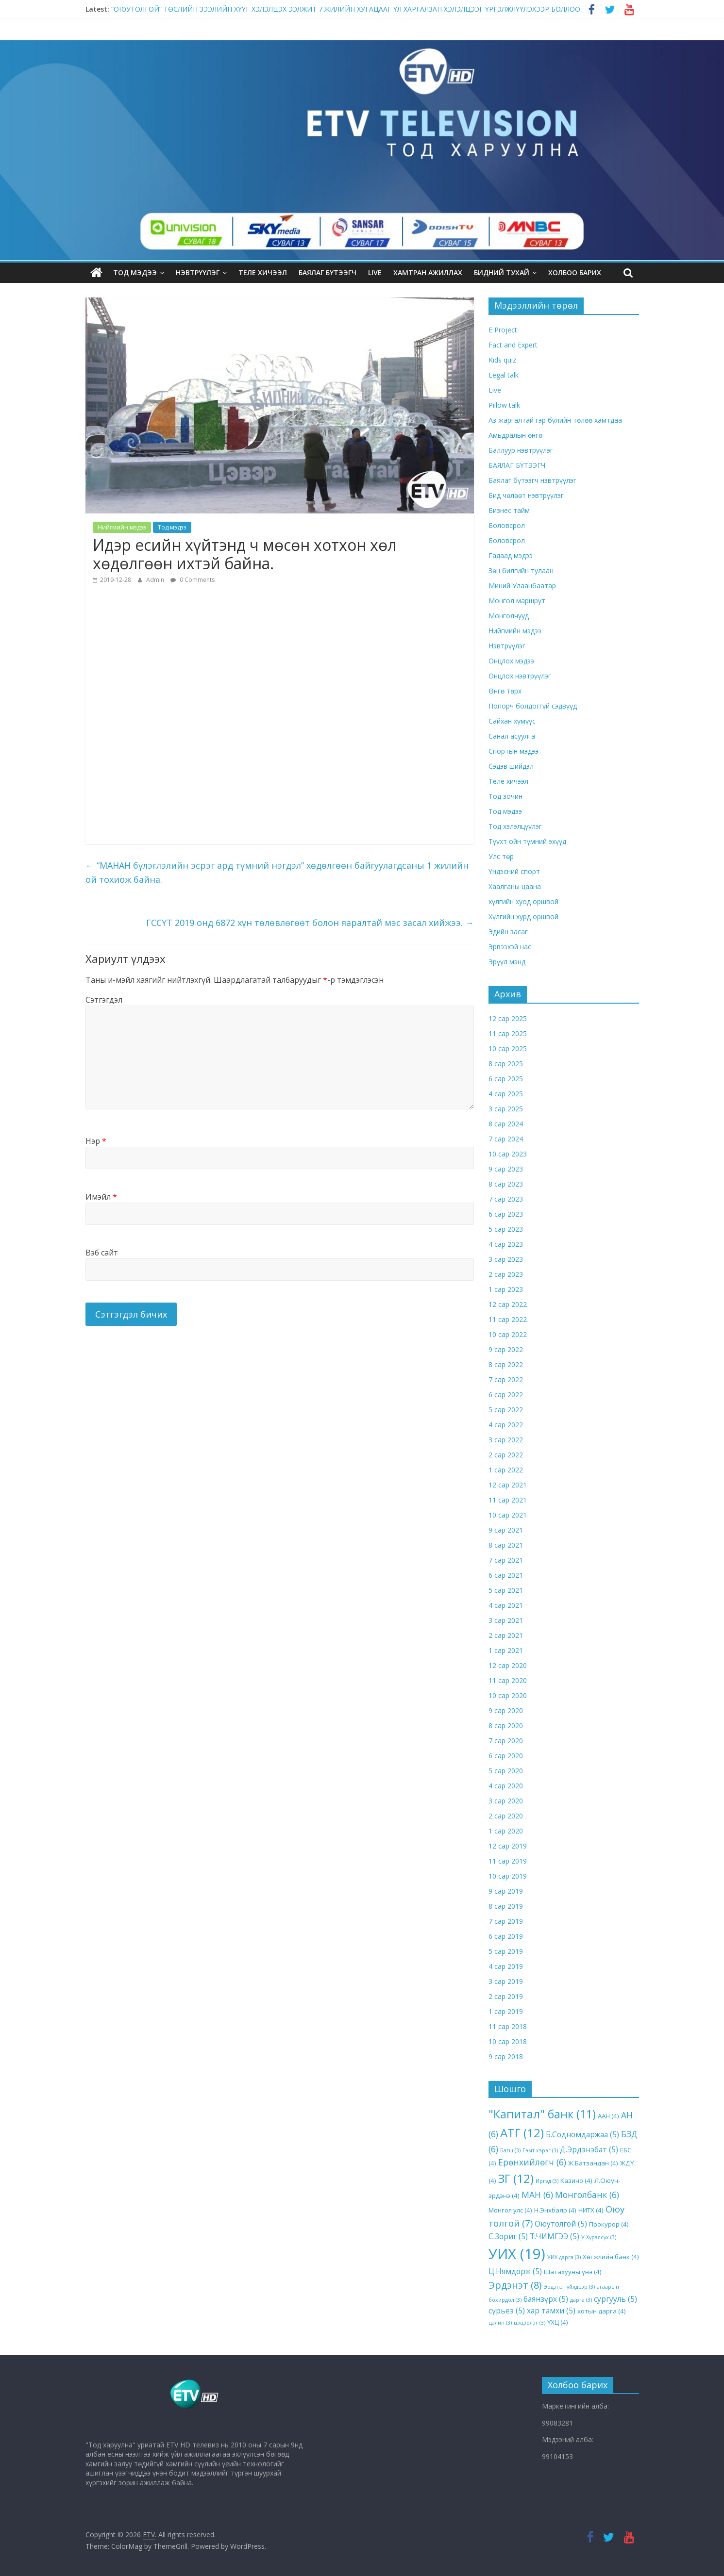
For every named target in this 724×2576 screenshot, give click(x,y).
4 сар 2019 (505, 1965)
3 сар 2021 (505, 1619)
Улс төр (501, 856)
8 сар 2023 (505, 1183)
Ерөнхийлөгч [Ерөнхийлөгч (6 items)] (532, 2162)
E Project (502, 329)
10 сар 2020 (507, 1695)
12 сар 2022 (507, 1303)
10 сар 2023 (507, 1153)
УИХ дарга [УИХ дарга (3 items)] (564, 2257)
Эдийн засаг (508, 931)
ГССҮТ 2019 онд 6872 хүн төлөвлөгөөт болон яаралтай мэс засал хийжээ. (310, 922)
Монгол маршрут (516, 600)
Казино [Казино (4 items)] (576, 2180)
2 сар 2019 (505, 1995)
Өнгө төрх (505, 690)
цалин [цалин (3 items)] (500, 2322)
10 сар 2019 (507, 1875)
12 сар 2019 (507, 1845)
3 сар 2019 (505, 1980)
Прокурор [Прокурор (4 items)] (609, 2224)
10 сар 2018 (507, 2041)
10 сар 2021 (507, 1514)
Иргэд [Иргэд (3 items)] (547, 2181)
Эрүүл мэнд (506, 961)
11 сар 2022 (507, 1318)
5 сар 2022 (505, 1409)
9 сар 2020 (505, 1710)
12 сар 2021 (507, 1484)
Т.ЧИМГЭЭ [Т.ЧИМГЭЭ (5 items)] (554, 2236)
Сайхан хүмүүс (512, 721)
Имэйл (101, 1196)
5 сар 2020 (505, 1770)
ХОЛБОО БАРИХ (574, 272)
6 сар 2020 (505, 1755)
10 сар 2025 (507, 1048)
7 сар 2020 (505, 1740)
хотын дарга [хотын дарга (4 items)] (601, 2311)
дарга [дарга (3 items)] (581, 2299)
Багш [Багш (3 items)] (510, 2150)
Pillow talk (504, 405)
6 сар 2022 (505, 1394)
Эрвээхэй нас (509, 946)
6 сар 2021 (505, 1574)
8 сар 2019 (505, 1905)
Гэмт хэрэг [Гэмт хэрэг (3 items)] (540, 2150)
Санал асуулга (511, 736)
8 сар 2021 (505, 1544)
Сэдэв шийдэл (511, 766)
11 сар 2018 (507, 2026)
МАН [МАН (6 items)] (537, 2194)
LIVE (375, 272)
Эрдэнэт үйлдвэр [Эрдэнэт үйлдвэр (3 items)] (569, 2286)
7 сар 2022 (505, 1379)
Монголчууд (508, 615)
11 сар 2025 (507, 1033)
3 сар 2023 (505, 1258)
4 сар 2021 (505, 1604)
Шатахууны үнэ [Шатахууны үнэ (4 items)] (573, 2271)
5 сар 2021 (505, 1589)
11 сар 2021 (507, 1499)
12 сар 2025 (507, 1018)
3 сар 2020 (505, 1800)
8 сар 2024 (505, 1123)
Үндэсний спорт (514, 871)
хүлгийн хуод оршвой (523, 901)
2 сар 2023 (505, 1273)
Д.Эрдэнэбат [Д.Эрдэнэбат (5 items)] (589, 2149)
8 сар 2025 (505, 1063)
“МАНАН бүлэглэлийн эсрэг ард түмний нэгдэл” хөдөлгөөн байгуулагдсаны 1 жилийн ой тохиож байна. (277, 872)
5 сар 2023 (505, 1228)
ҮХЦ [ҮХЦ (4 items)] (557, 2322)
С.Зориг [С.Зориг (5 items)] (508, 2236)
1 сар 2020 (505, 1830)
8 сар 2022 (505, 1364)
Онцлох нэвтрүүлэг (519, 675)
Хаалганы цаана (514, 886)
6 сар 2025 (505, 1078)
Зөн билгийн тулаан (521, 570)
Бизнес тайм (509, 510)
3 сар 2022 (505, 1439)
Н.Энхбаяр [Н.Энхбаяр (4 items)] (555, 2209)
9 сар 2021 (505, 1529)
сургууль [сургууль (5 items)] (615, 2298)
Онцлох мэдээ (511, 660)
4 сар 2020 (505, 1785)
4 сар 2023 (505, 1243)
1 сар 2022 (505, 1469)
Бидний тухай (501, 272)
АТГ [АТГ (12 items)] (522, 2132)
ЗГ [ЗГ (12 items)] (516, 2178)
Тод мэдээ (135, 272)
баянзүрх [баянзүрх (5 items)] (545, 2298)
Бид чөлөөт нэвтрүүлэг (526, 495)
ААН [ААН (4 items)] (608, 2116)
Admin (156, 579)
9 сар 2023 (505, 1168)
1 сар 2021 (505, 1649)
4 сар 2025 (505, 1093)
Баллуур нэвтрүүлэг (520, 450)
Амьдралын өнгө (515, 435)
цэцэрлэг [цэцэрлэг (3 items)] (529, 2322)
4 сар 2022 (505, 1424)
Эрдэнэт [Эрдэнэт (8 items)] (515, 2284)
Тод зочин (505, 796)
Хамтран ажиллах (427, 272)
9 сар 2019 (505, 1890)
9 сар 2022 (505, 1349)
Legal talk (503, 375)
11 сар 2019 (507, 1860)
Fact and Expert (513, 344)
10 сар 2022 (507, 1333)
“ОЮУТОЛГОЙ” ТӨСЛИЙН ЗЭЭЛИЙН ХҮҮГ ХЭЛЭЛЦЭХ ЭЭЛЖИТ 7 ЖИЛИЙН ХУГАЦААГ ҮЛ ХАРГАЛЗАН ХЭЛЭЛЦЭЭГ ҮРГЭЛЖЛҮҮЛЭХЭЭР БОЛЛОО (345, 9)
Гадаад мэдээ (510, 555)
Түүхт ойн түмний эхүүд (527, 841)
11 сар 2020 (507, 1679)
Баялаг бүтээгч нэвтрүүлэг (532, 480)
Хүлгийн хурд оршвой (523, 916)
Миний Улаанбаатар (522, 585)
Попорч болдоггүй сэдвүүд (532, 705)
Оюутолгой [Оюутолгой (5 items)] (561, 2223)
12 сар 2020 (507, 1664)
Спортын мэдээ (513, 751)
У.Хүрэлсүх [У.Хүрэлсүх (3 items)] (598, 2237)
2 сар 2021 (505, 1634)
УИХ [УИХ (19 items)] (516, 2253)
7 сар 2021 (505, 1559)
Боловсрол (506, 525)
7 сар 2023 (505, 1198)
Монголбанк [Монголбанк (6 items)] (587, 2194)
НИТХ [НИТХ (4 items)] (591, 2209)
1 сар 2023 (505, 1288)
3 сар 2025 (505, 1108)
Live (494, 390)
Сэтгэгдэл (103, 999)
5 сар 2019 (505, 1950)
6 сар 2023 (505, 1213)
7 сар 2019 (505, 1920)
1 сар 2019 (505, 2010)
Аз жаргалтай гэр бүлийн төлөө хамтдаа (555, 420)
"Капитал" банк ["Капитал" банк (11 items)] (542, 2114)
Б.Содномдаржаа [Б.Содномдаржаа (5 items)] (582, 2134)
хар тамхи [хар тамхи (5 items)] (551, 2310)
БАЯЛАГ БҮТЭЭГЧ (327, 272)
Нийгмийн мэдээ (122, 527)
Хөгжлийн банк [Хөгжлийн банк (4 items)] (611, 2256)
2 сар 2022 (505, 1454)
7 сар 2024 (505, 1138)
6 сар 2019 (505, 1935)
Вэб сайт (101, 1252)
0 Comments (192, 579)
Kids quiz (502, 359)
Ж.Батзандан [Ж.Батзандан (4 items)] (593, 2163)
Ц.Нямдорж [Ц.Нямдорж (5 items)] (515, 2271)
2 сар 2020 (505, 1815)
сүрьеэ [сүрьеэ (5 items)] (506, 2310)
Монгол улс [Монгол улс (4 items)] (510, 2209)
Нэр (95, 1140)
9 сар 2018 (505, 2056)
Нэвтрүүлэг (197, 272)
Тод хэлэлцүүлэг (515, 826)
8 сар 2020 (505, 1725)
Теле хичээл (262, 272)
